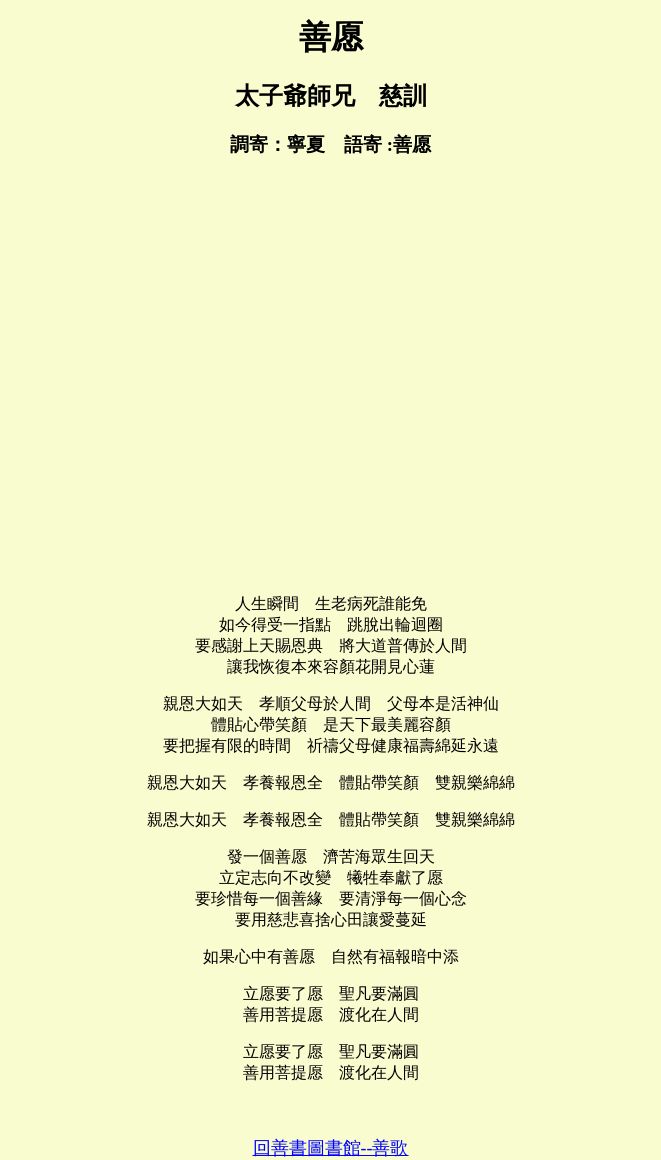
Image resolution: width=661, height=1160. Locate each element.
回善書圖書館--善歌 (331, 1148)
